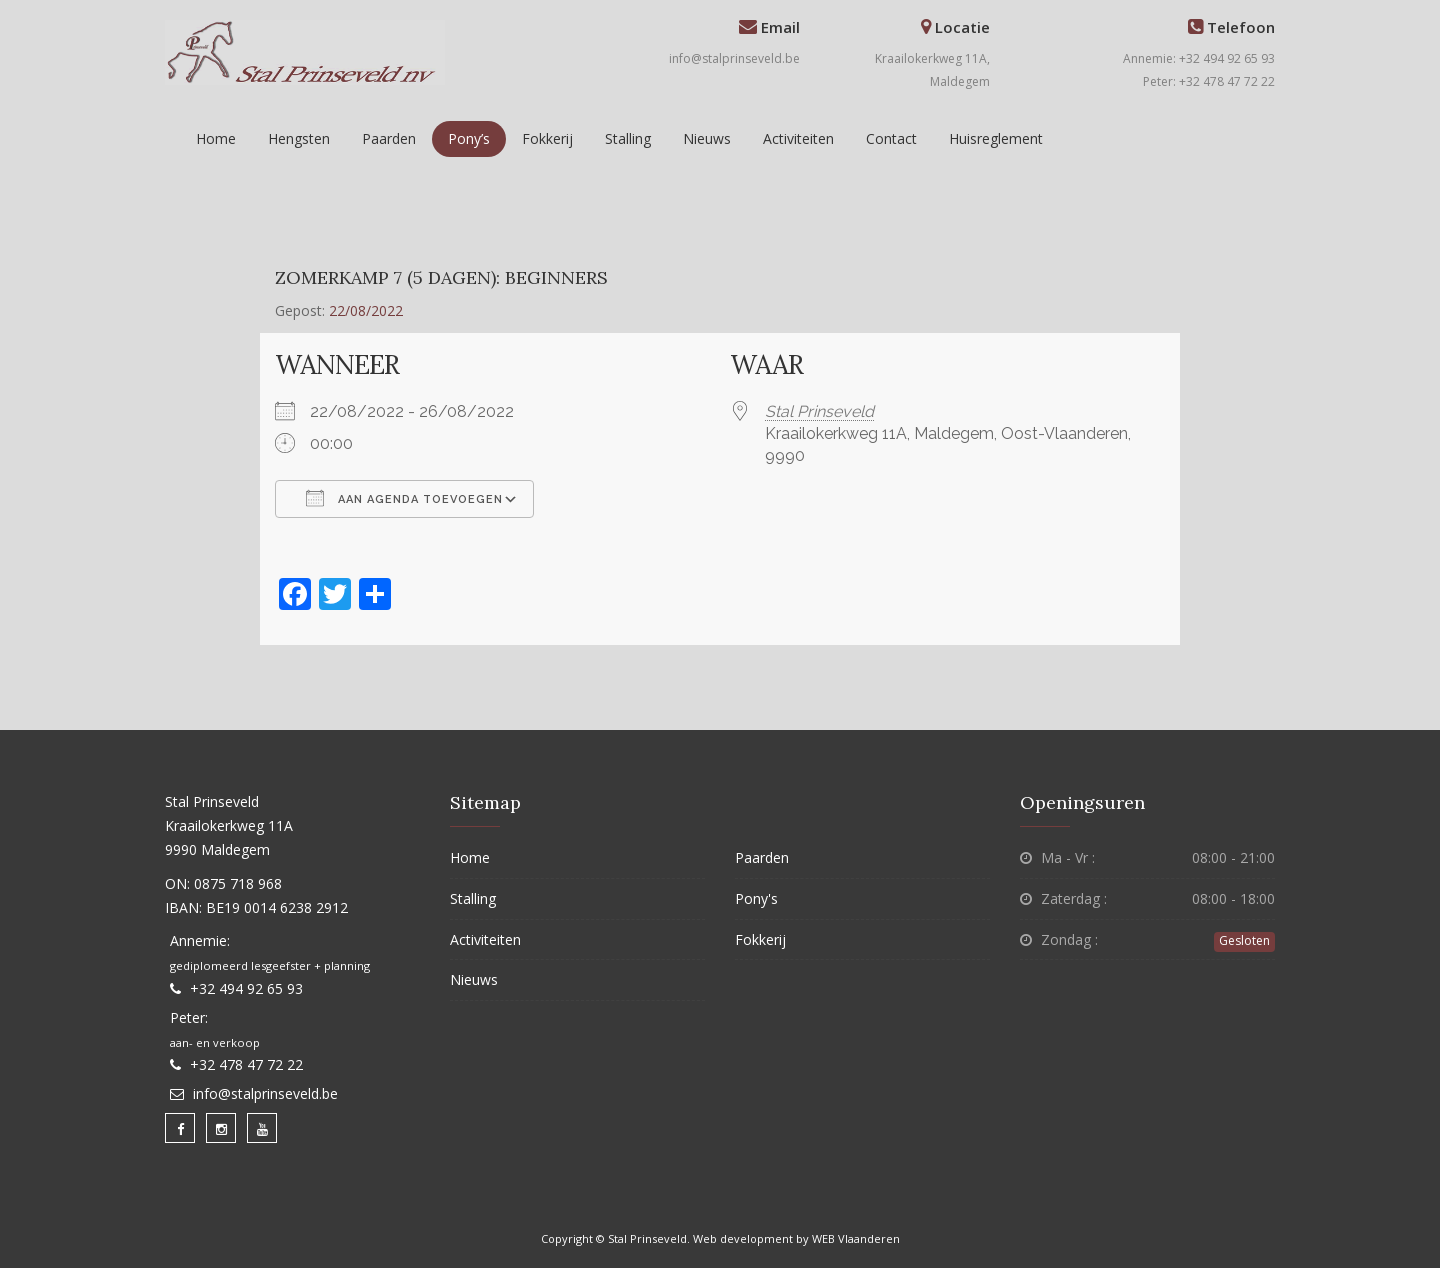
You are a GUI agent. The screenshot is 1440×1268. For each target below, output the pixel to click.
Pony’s (469, 138)
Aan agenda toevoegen (404, 498)
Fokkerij (547, 138)
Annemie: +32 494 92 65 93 (1199, 58)
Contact (891, 138)
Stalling (628, 138)
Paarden (389, 138)
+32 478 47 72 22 (246, 1064)
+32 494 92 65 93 (246, 988)
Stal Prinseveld (819, 411)
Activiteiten (798, 138)
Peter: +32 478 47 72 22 (1209, 81)
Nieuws (707, 138)
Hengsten (299, 138)
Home (216, 138)
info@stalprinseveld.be (734, 58)
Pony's (756, 898)
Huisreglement (996, 138)
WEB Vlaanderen (856, 1238)
